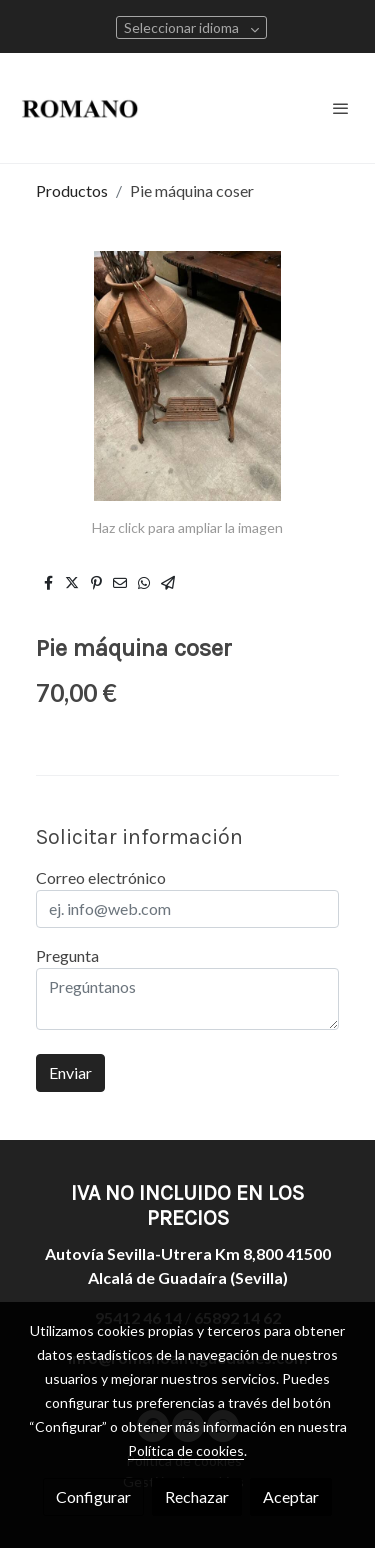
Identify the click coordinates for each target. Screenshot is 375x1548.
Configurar (93, 1496)
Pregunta (67, 955)
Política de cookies (186, 1450)
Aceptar (291, 1496)
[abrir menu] (341, 108)
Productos (72, 190)
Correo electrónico (101, 877)
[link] (80, 108)
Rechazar (197, 1496)
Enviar (70, 1072)
